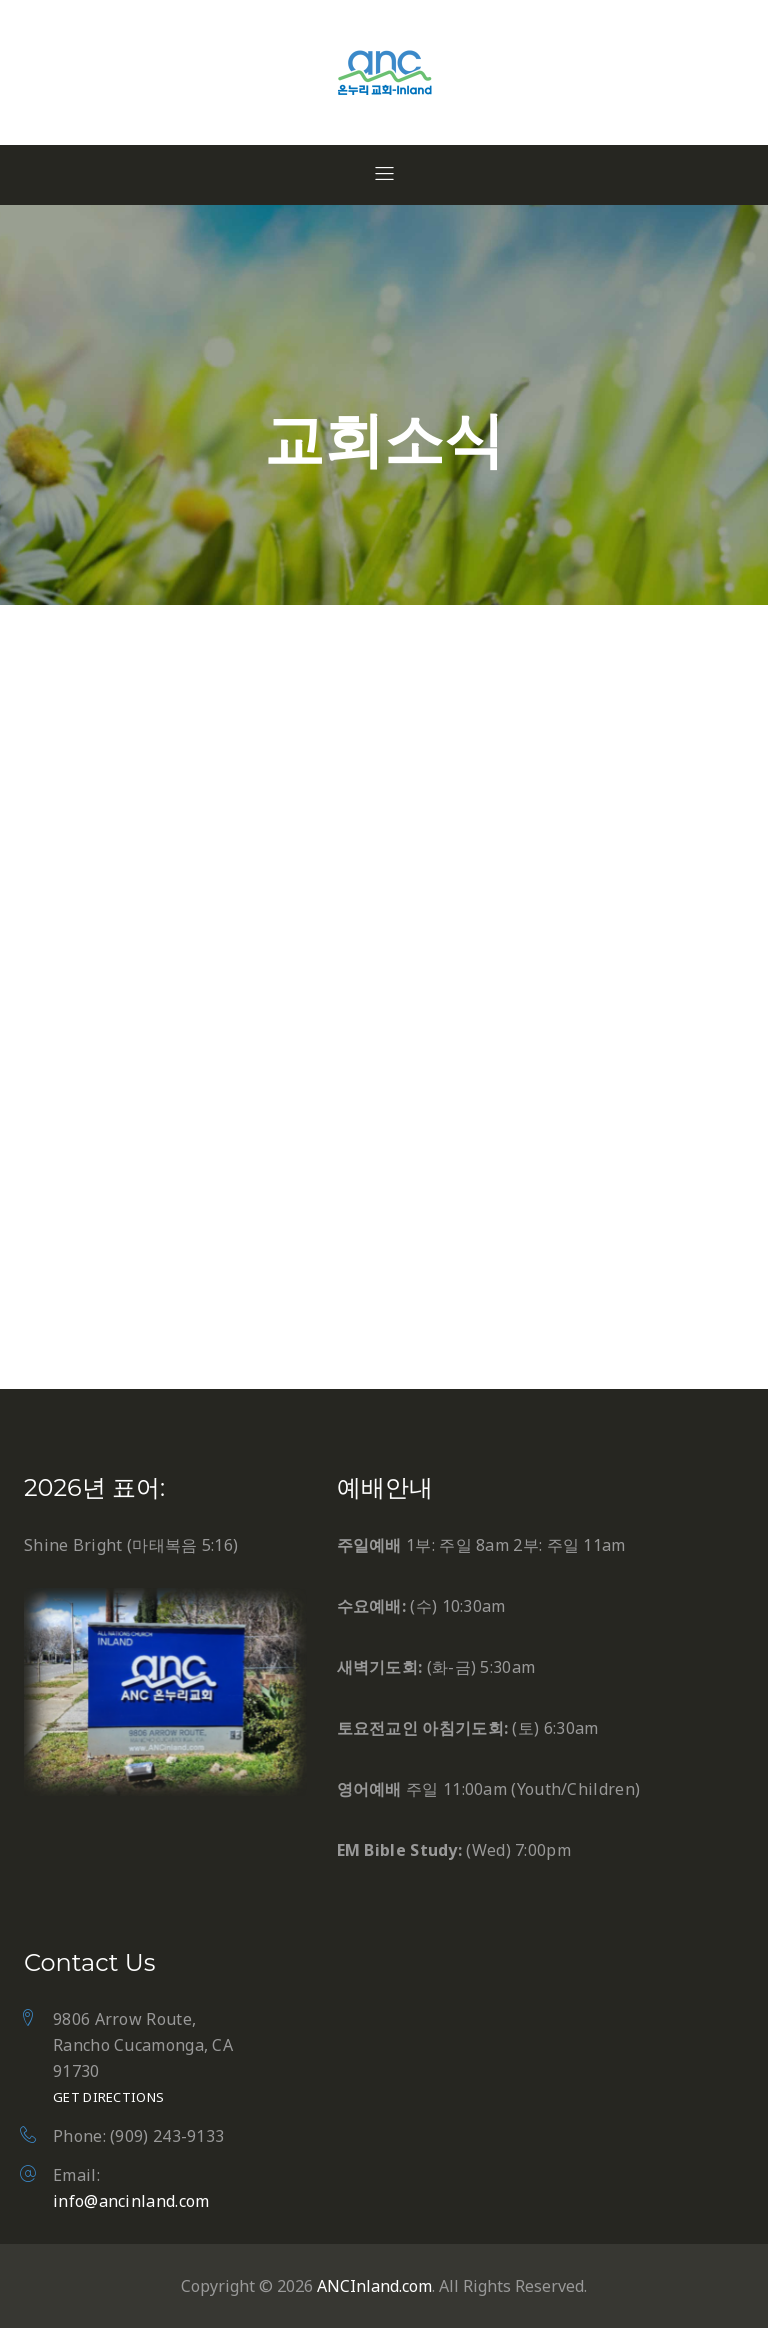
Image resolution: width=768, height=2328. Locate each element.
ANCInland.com (374, 2286)
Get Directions (108, 2097)
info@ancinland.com (131, 2201)
